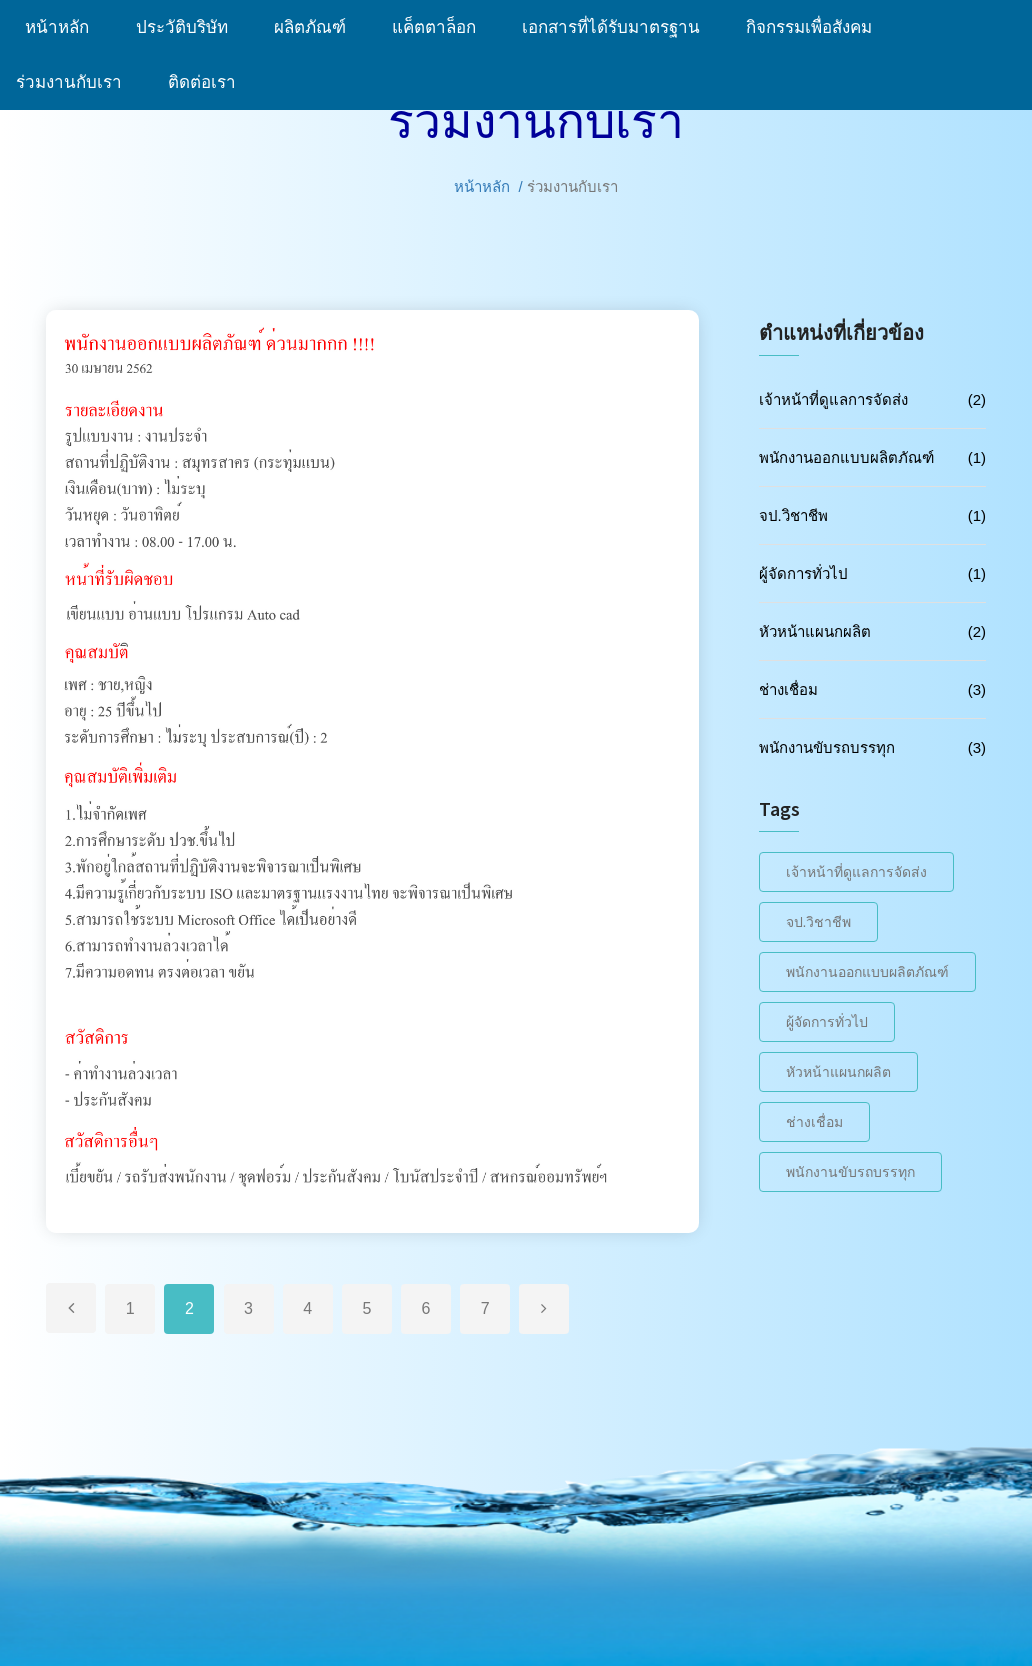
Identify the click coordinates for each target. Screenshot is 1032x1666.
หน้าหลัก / (488, 186)
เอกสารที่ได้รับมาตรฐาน (618, 27)
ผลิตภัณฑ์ (317, 27)
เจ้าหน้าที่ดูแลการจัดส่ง (833, 399)
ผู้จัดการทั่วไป (803, 573)
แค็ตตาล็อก (441, 27)
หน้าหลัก (60, 27)
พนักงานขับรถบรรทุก (827, 747)
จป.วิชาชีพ (793, 515)
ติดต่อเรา (202, 82)
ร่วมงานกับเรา (76, 82)
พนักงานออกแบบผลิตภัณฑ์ (846, 457)
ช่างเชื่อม (788, 689)
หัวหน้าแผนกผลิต (815, 631)
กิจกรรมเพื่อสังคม (816, 27)
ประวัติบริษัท (189, 27)
